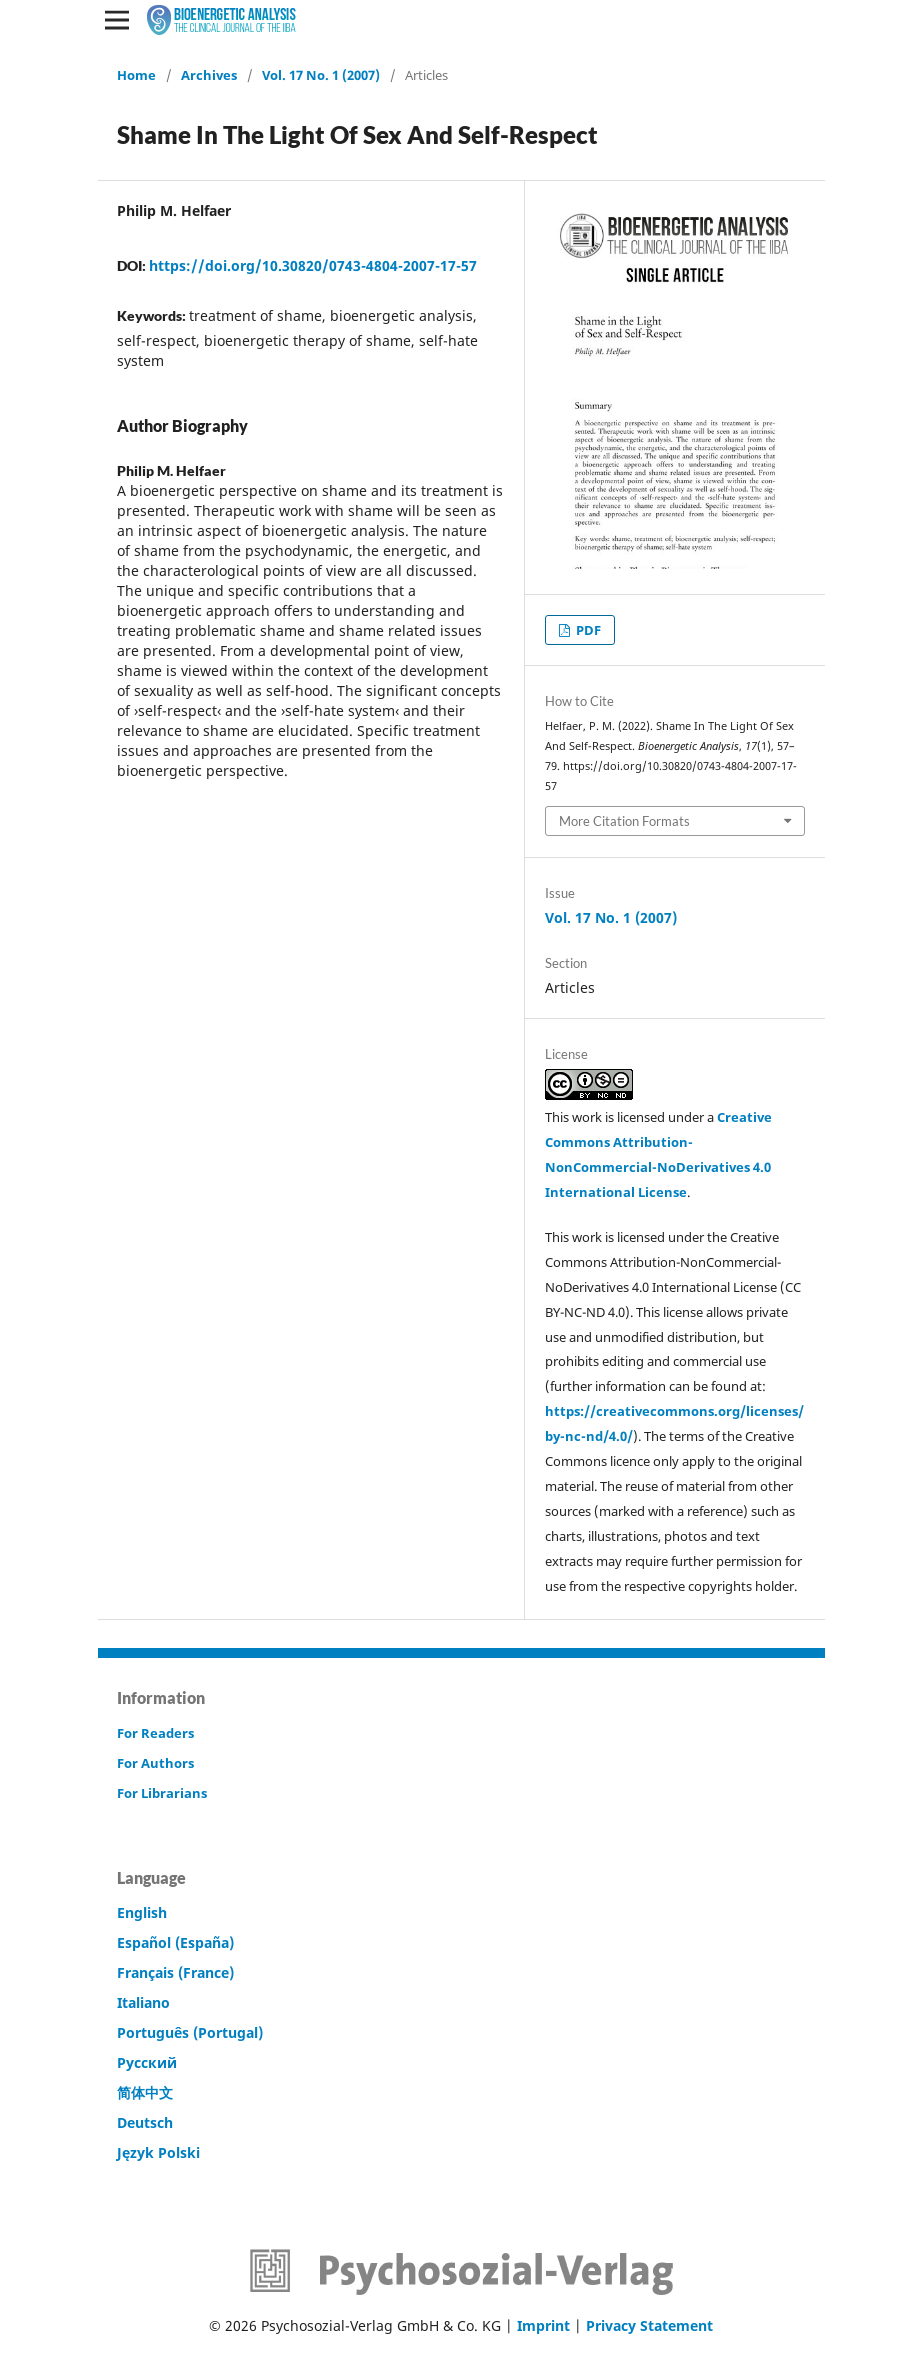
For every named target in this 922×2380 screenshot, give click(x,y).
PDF (587, 630)
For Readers (155, 1733)
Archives (209, 75)
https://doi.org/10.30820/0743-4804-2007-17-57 (313, 265)
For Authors (155, 1763)
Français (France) (175, 1972)
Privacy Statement (649, 2325)
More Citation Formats (624, 821)
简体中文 (145, 2092)
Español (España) (175, 1942)
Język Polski (158, 2152)
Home (136, 75)
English (142, 1912)
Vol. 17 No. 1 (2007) (321, 75)
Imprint (543, 2325)
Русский (147, 2062)
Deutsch (145, 2122)
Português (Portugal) (190, 2032)
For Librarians (162, 1793)
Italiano (143, 2002)
